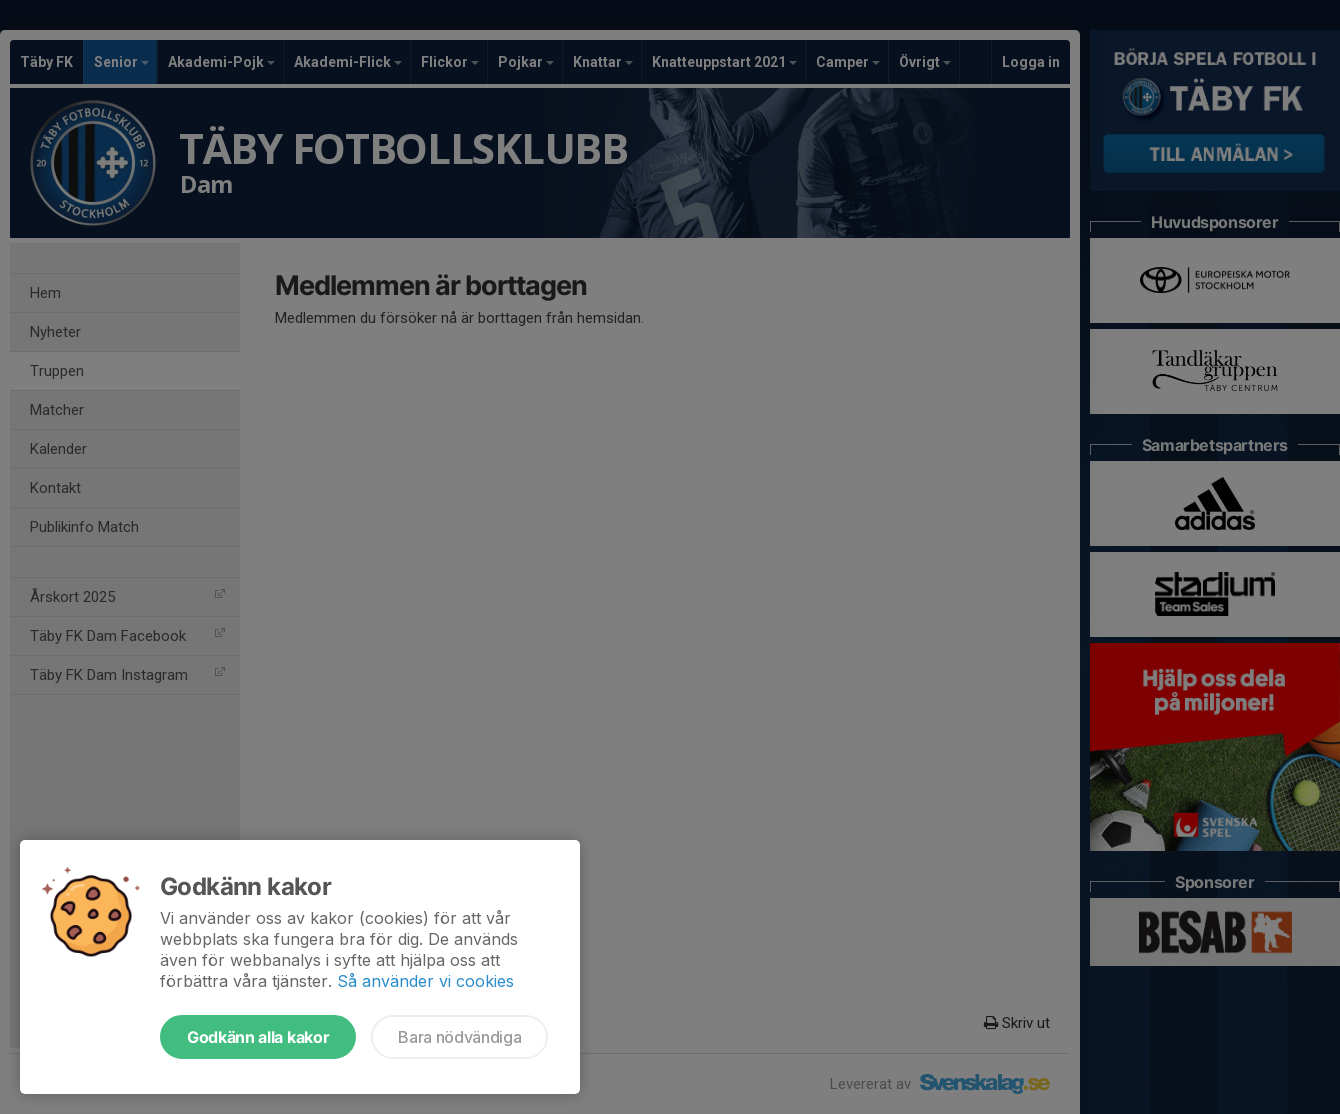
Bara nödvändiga (459, 1037)
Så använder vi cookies (425, 981)
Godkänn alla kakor (258, 1037)
